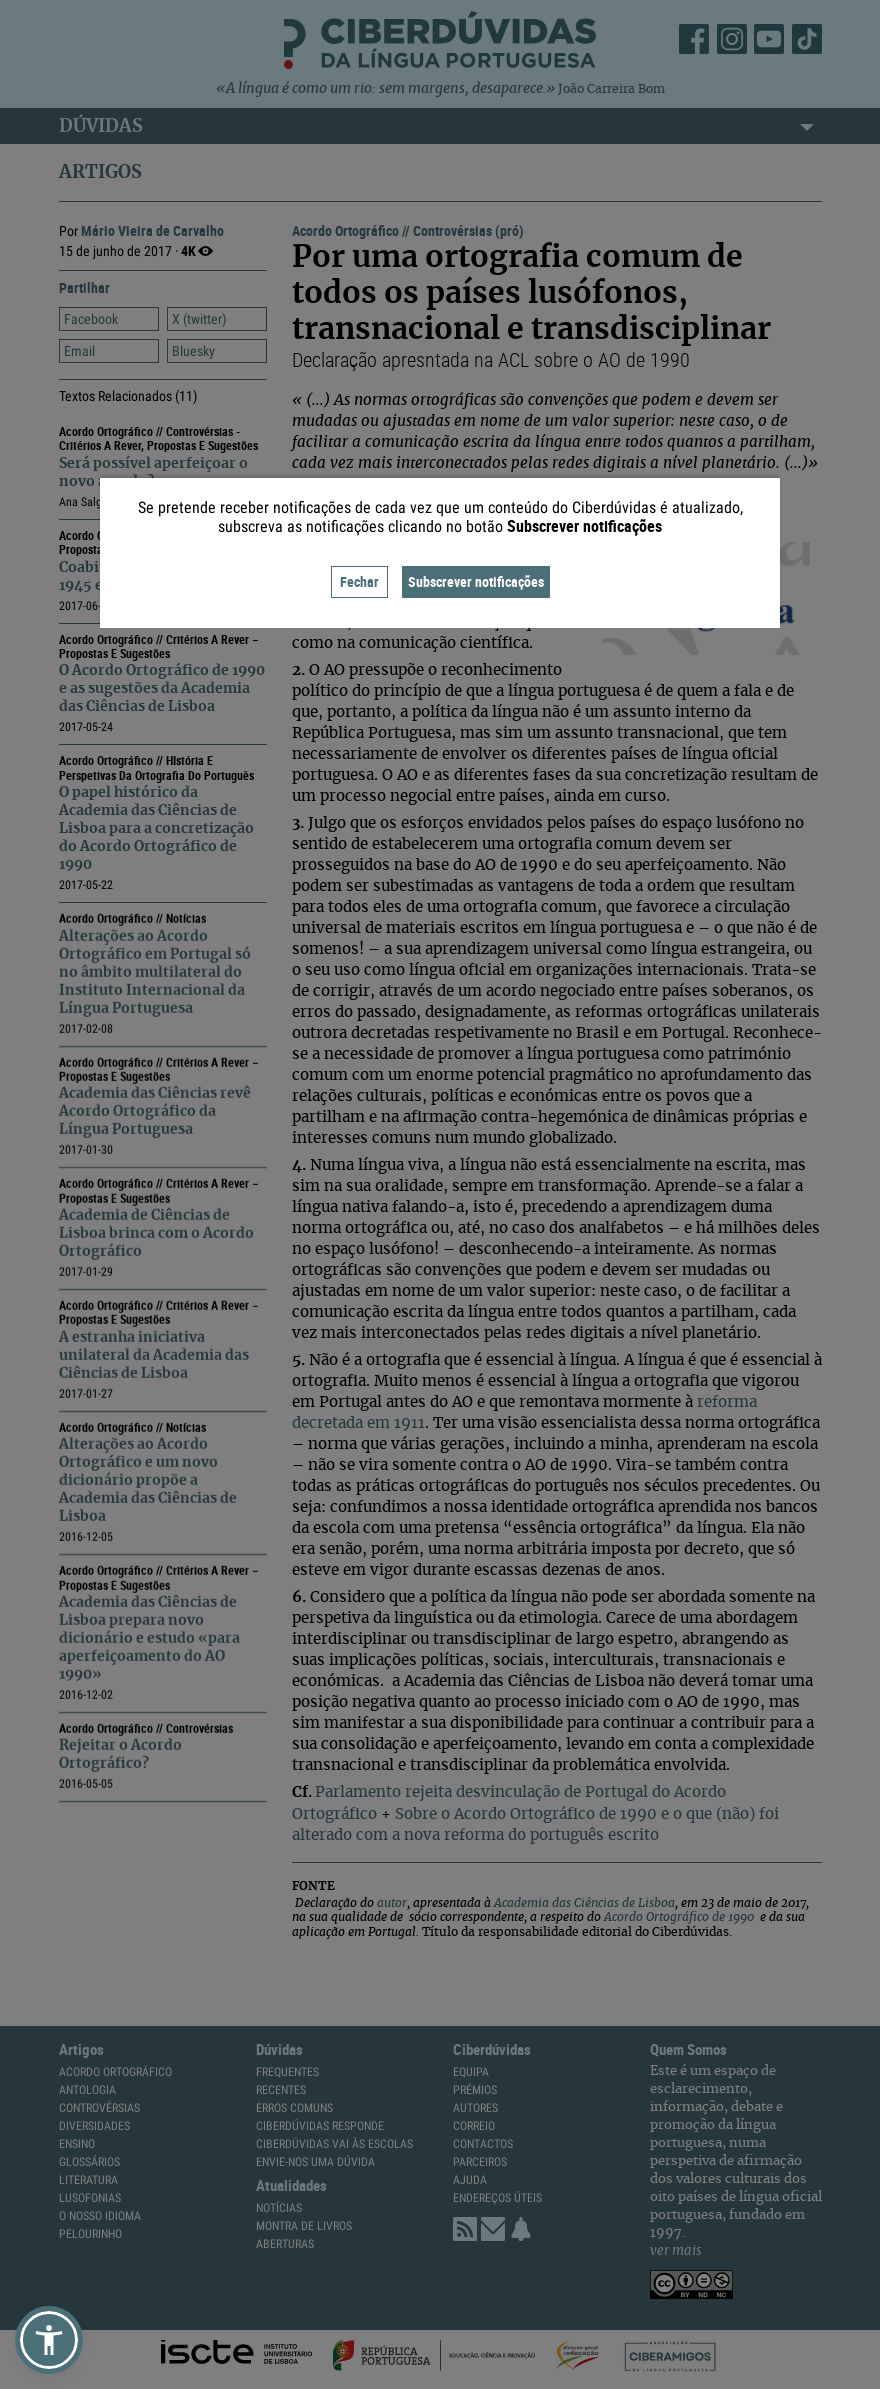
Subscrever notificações (476, 581)
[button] (49, 2340)
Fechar (359, 581)
